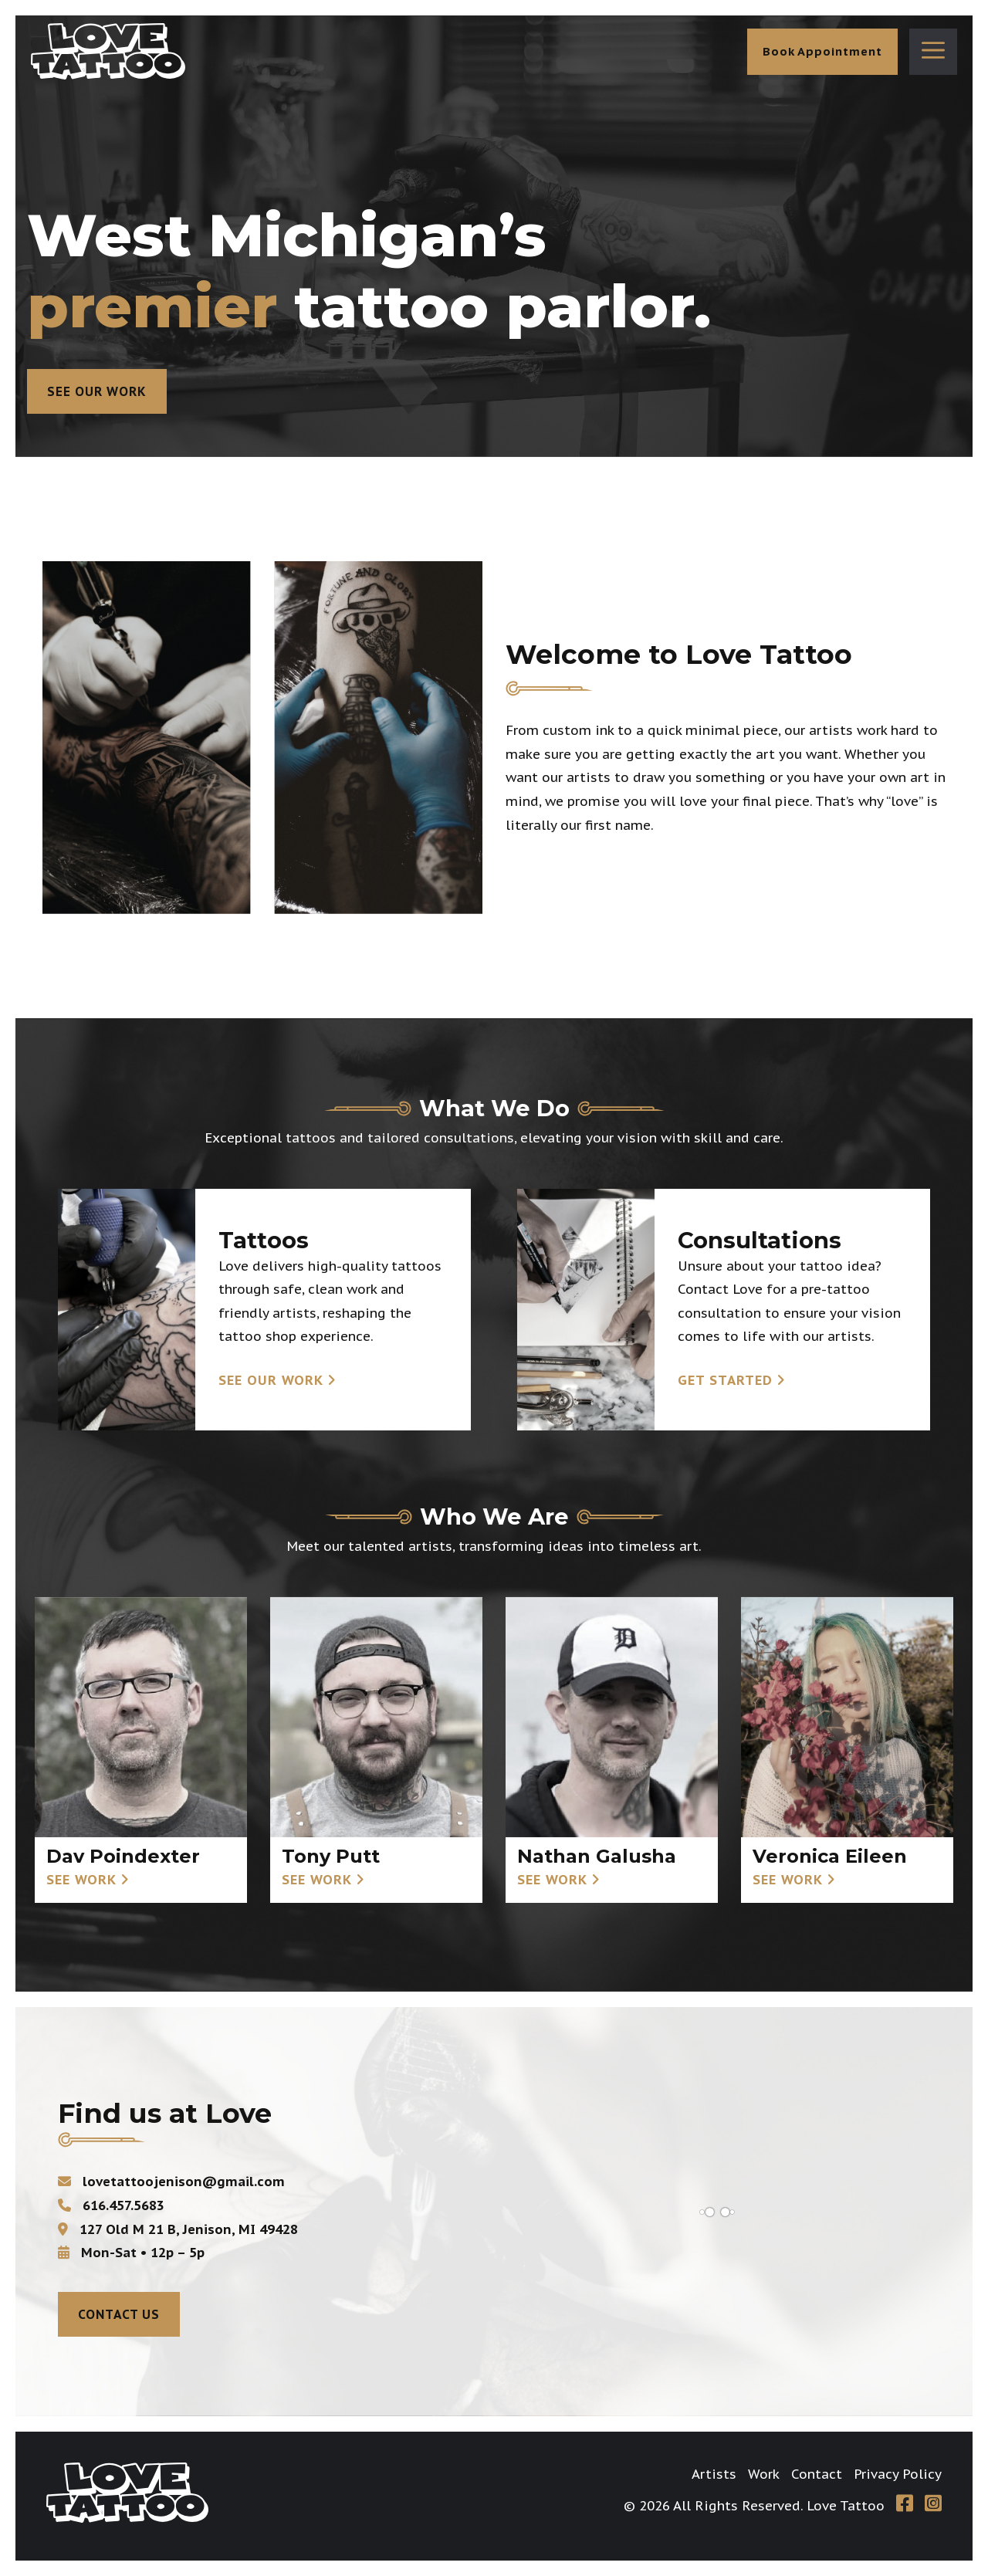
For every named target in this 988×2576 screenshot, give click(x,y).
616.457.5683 (111, 2205)
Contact (816, 2474)
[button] (933, 52)
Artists (714, 2474)
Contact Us (119, 2314)
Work (764, 2474)
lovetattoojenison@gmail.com (171, 2181)
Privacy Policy (898, 2474)
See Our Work (97, 391)
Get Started (725, 1380)
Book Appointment (822, 51)
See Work (81, 1879)
